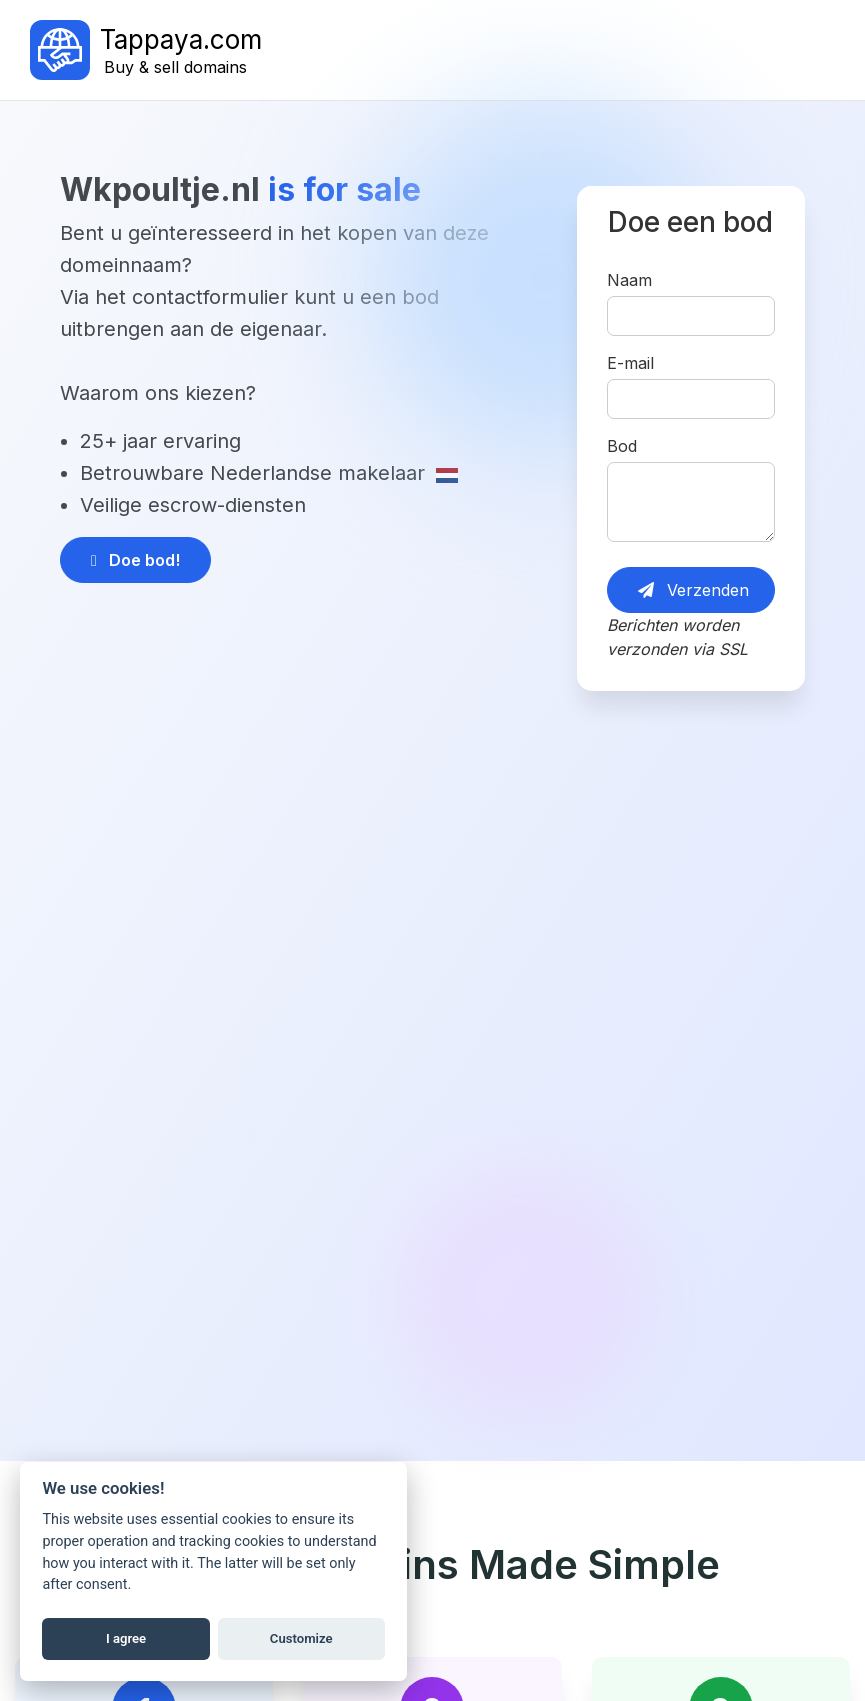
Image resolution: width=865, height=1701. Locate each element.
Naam (629, 280)
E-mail (630, 363)
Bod (622, 446)
